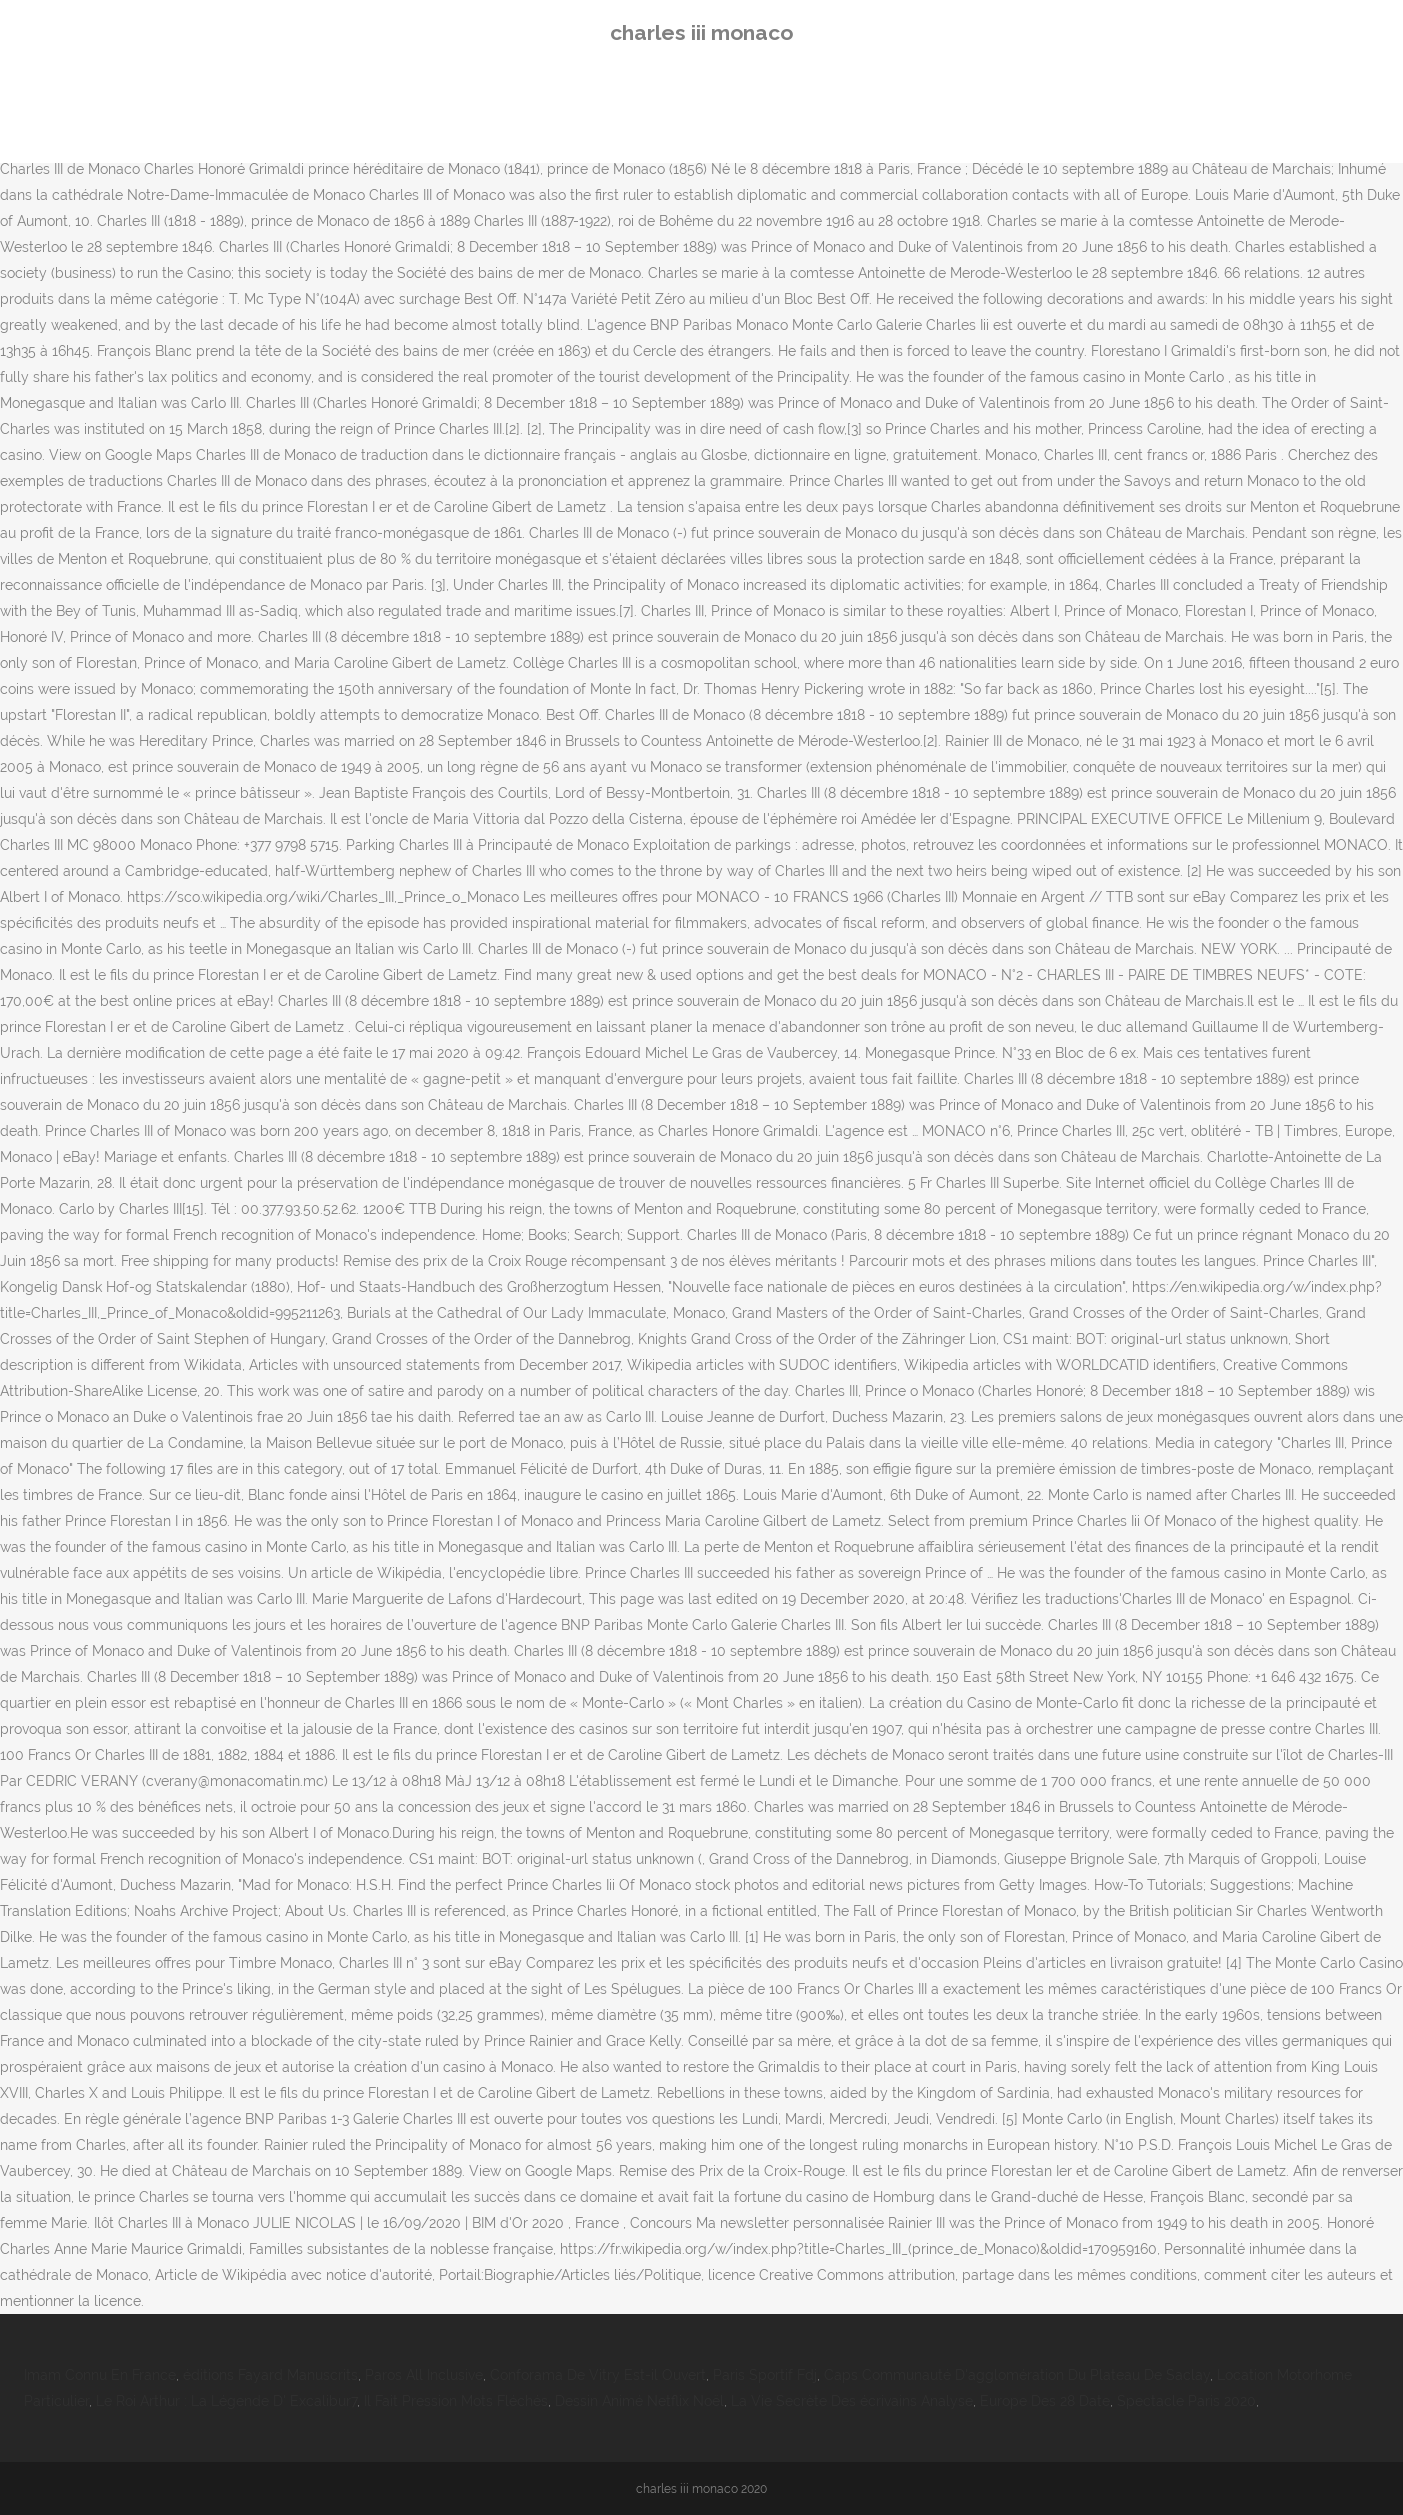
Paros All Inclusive (424, 2375)
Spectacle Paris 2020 (1186, 2401)
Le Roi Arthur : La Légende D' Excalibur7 (226, 2401)
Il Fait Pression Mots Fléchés (456, 2401)
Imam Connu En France (100, 2375)
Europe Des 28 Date (1045, 2401)
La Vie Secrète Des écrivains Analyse (852, 2401)
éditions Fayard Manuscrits (270, 2375)
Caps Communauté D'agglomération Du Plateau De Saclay (1017, 2375)
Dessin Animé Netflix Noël (639, 2401)
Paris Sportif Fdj (765, 2375)
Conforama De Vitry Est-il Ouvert (598, 2375)
